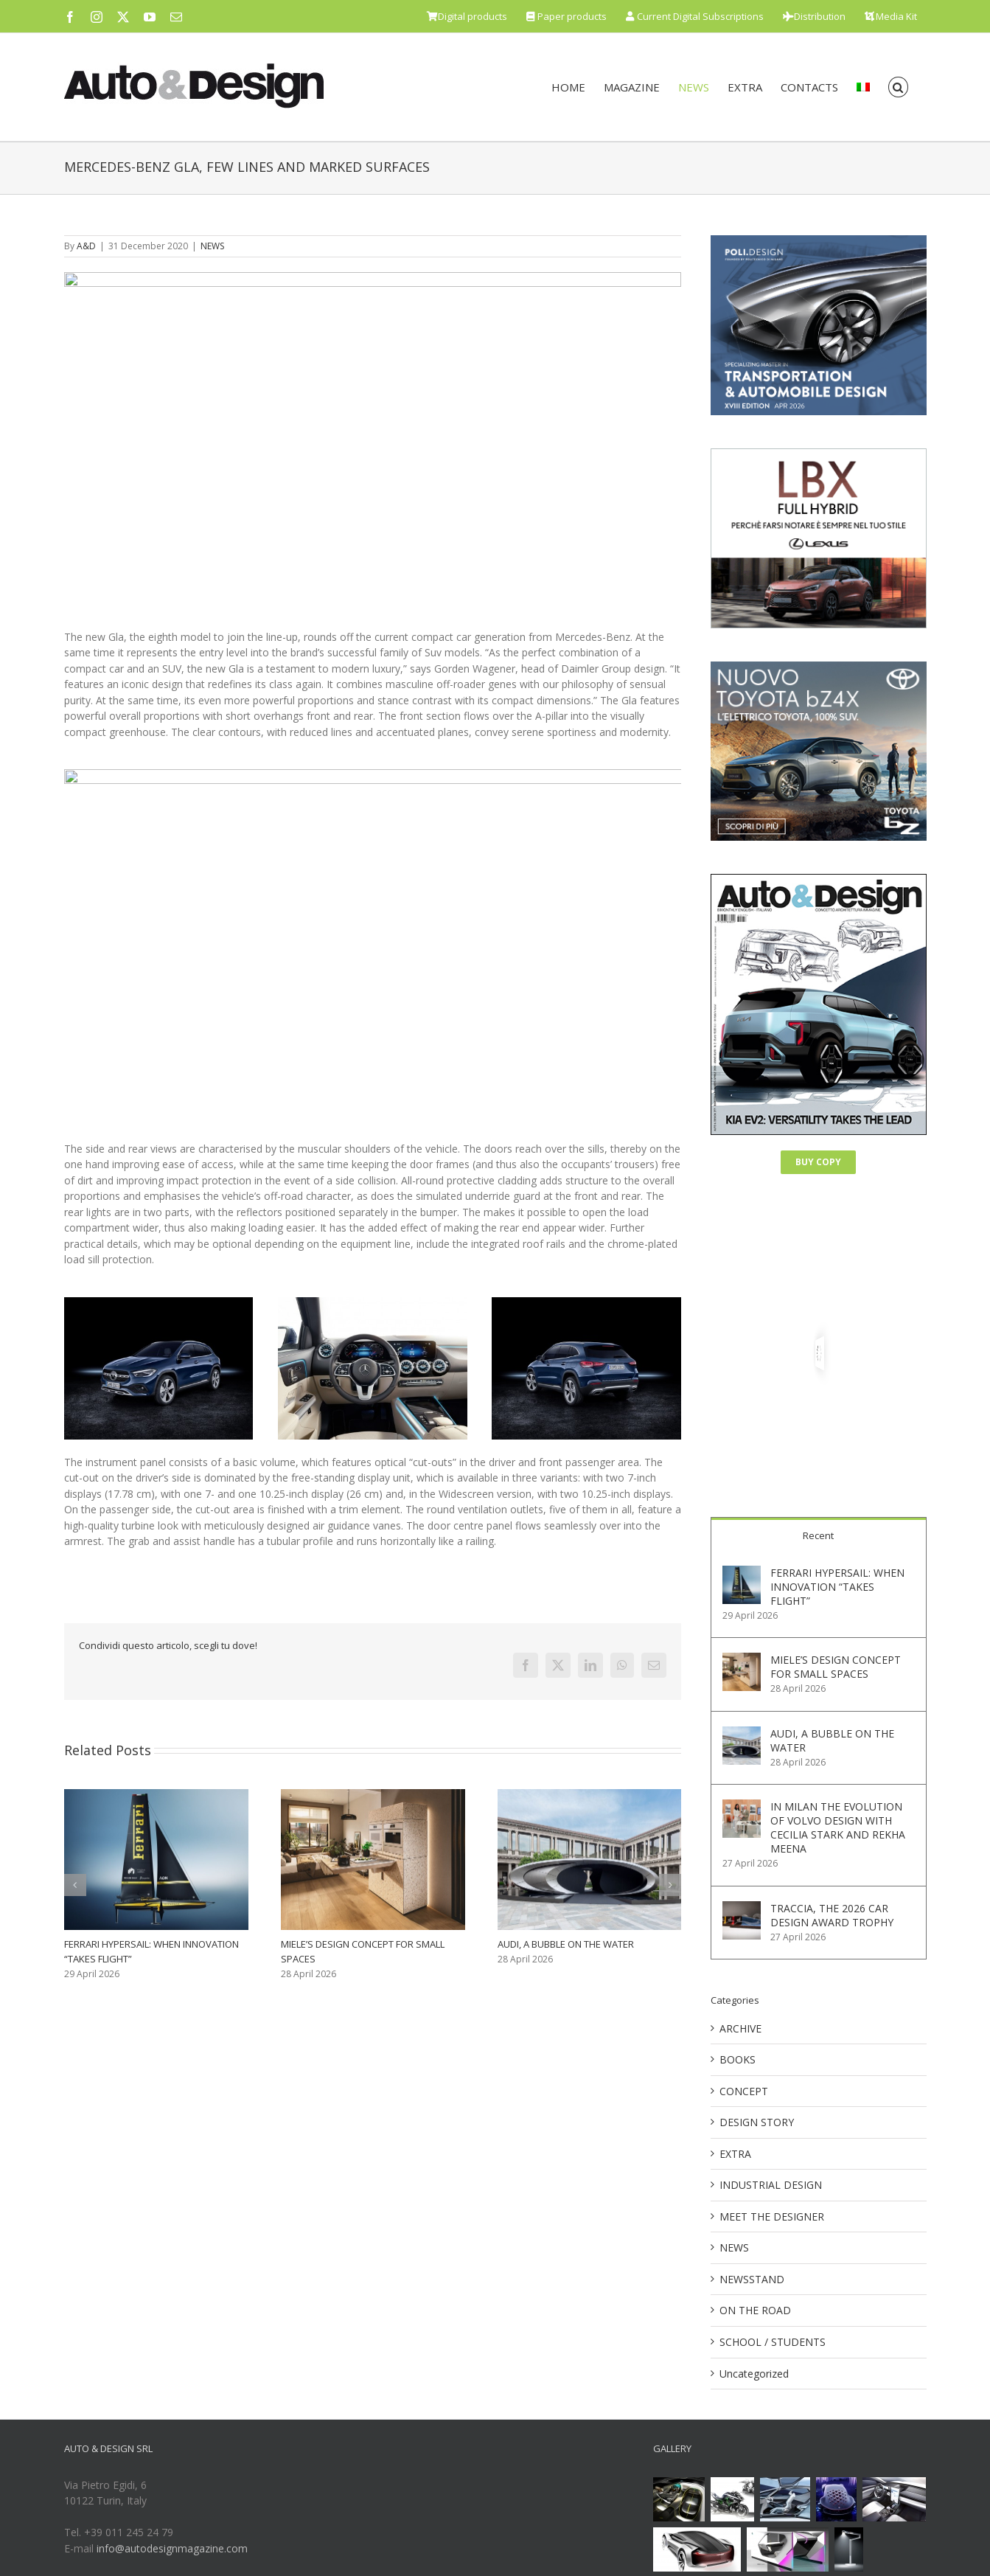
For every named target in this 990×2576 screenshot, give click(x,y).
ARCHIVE (740, 2028)
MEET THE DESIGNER (771, 2216)
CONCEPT (743, 2091)
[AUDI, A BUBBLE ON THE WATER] (741, 1734)
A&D (86, 246)
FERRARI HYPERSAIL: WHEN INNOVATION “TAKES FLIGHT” (837, 1587)
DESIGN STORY (756, 2122)
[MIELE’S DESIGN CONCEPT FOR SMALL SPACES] (741, 1660)
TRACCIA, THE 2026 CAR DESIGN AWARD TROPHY (831, 1915)
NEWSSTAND (751, 2279)
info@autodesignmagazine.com (172, 2548)
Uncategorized (754, 2374)
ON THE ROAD (755, 2310)
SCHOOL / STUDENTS (772, 2342)
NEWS (212, 246)
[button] (898, 87)
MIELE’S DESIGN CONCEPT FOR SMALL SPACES (835, 1667)
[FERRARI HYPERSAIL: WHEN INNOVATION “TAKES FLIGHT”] (741, 1573)
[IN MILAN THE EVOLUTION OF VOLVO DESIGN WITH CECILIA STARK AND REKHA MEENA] (741, 1807)
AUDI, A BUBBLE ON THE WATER (566, 1944)
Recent (818, 1535)
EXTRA (735, 2154)
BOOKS (737, 2059)
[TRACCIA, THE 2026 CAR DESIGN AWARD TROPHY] (741, 1909)
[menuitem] (863, 87)
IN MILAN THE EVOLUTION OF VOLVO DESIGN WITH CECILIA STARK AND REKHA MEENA (837, 1827)
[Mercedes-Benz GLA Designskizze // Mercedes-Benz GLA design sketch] (373, 450)
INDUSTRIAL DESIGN (770, 2185)
